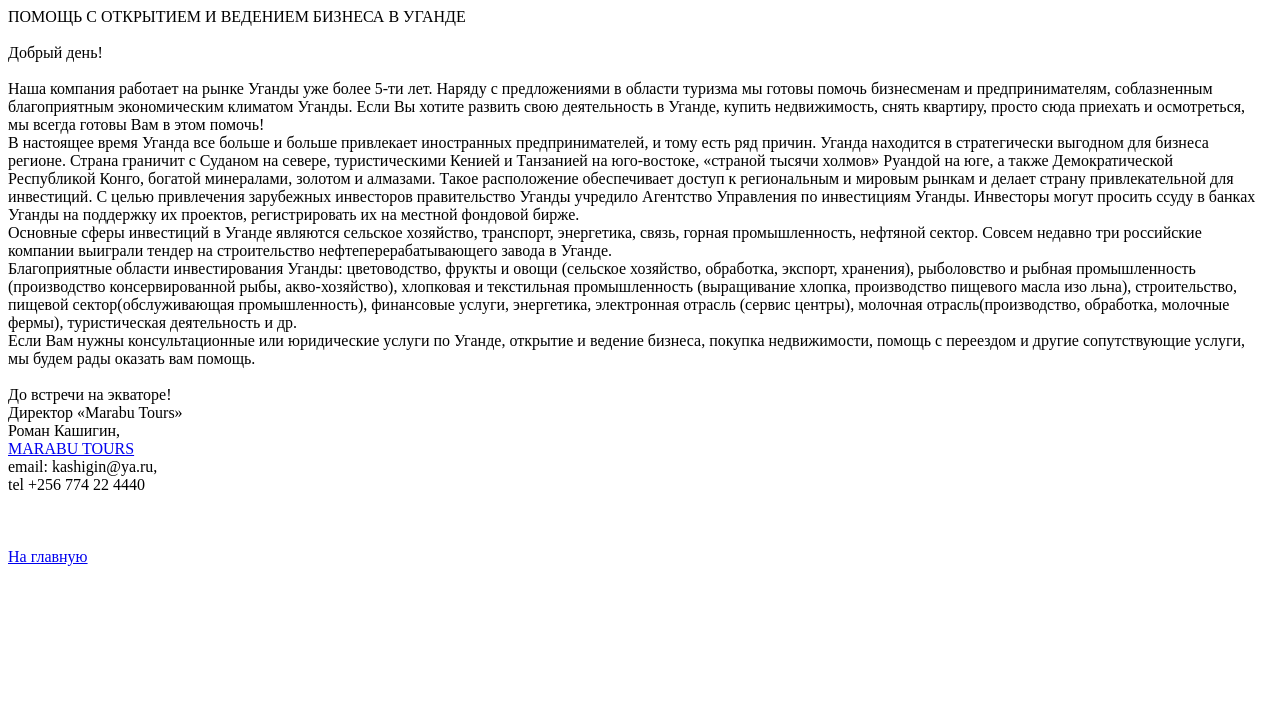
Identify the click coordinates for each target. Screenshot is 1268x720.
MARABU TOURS (71, 448)
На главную (48, 556)
